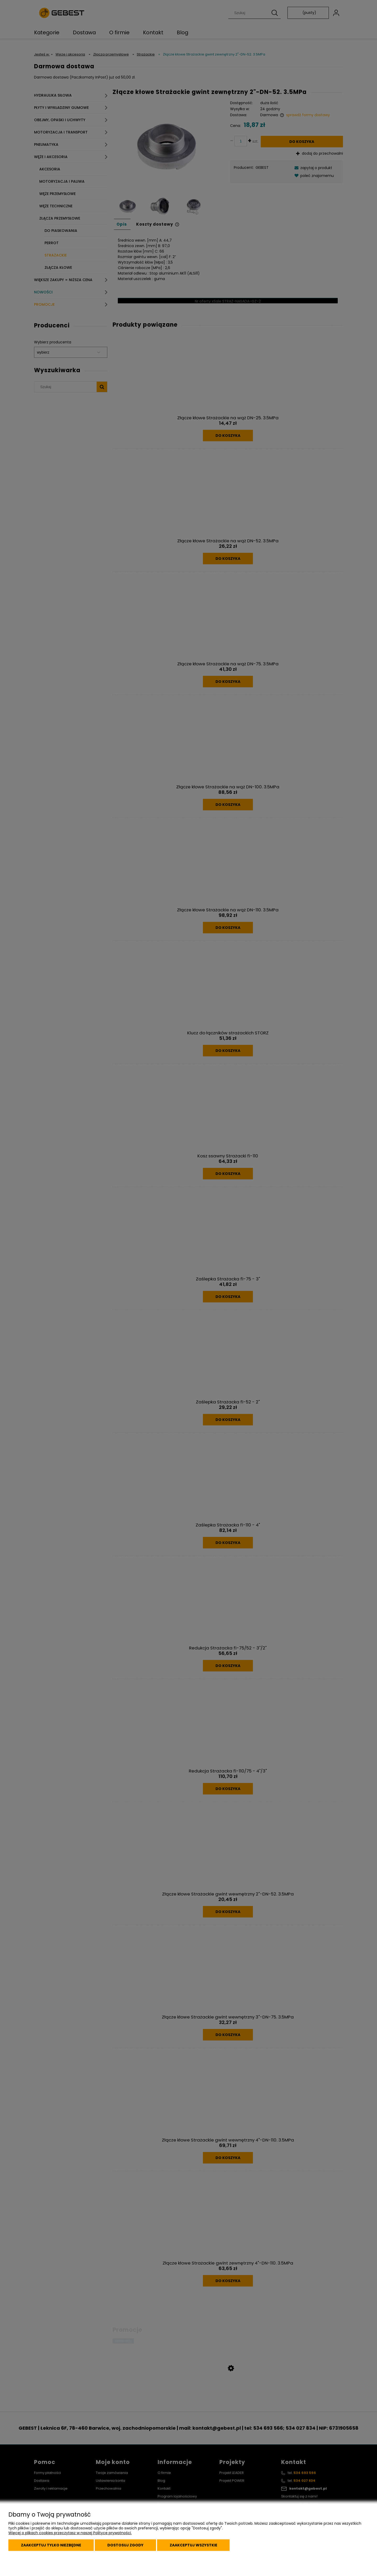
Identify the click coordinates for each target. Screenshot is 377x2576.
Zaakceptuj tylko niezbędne (51, 2545)
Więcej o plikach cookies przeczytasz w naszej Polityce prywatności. (70, 2532)
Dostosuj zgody (125, 2545)
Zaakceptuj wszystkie (193, 2545)
